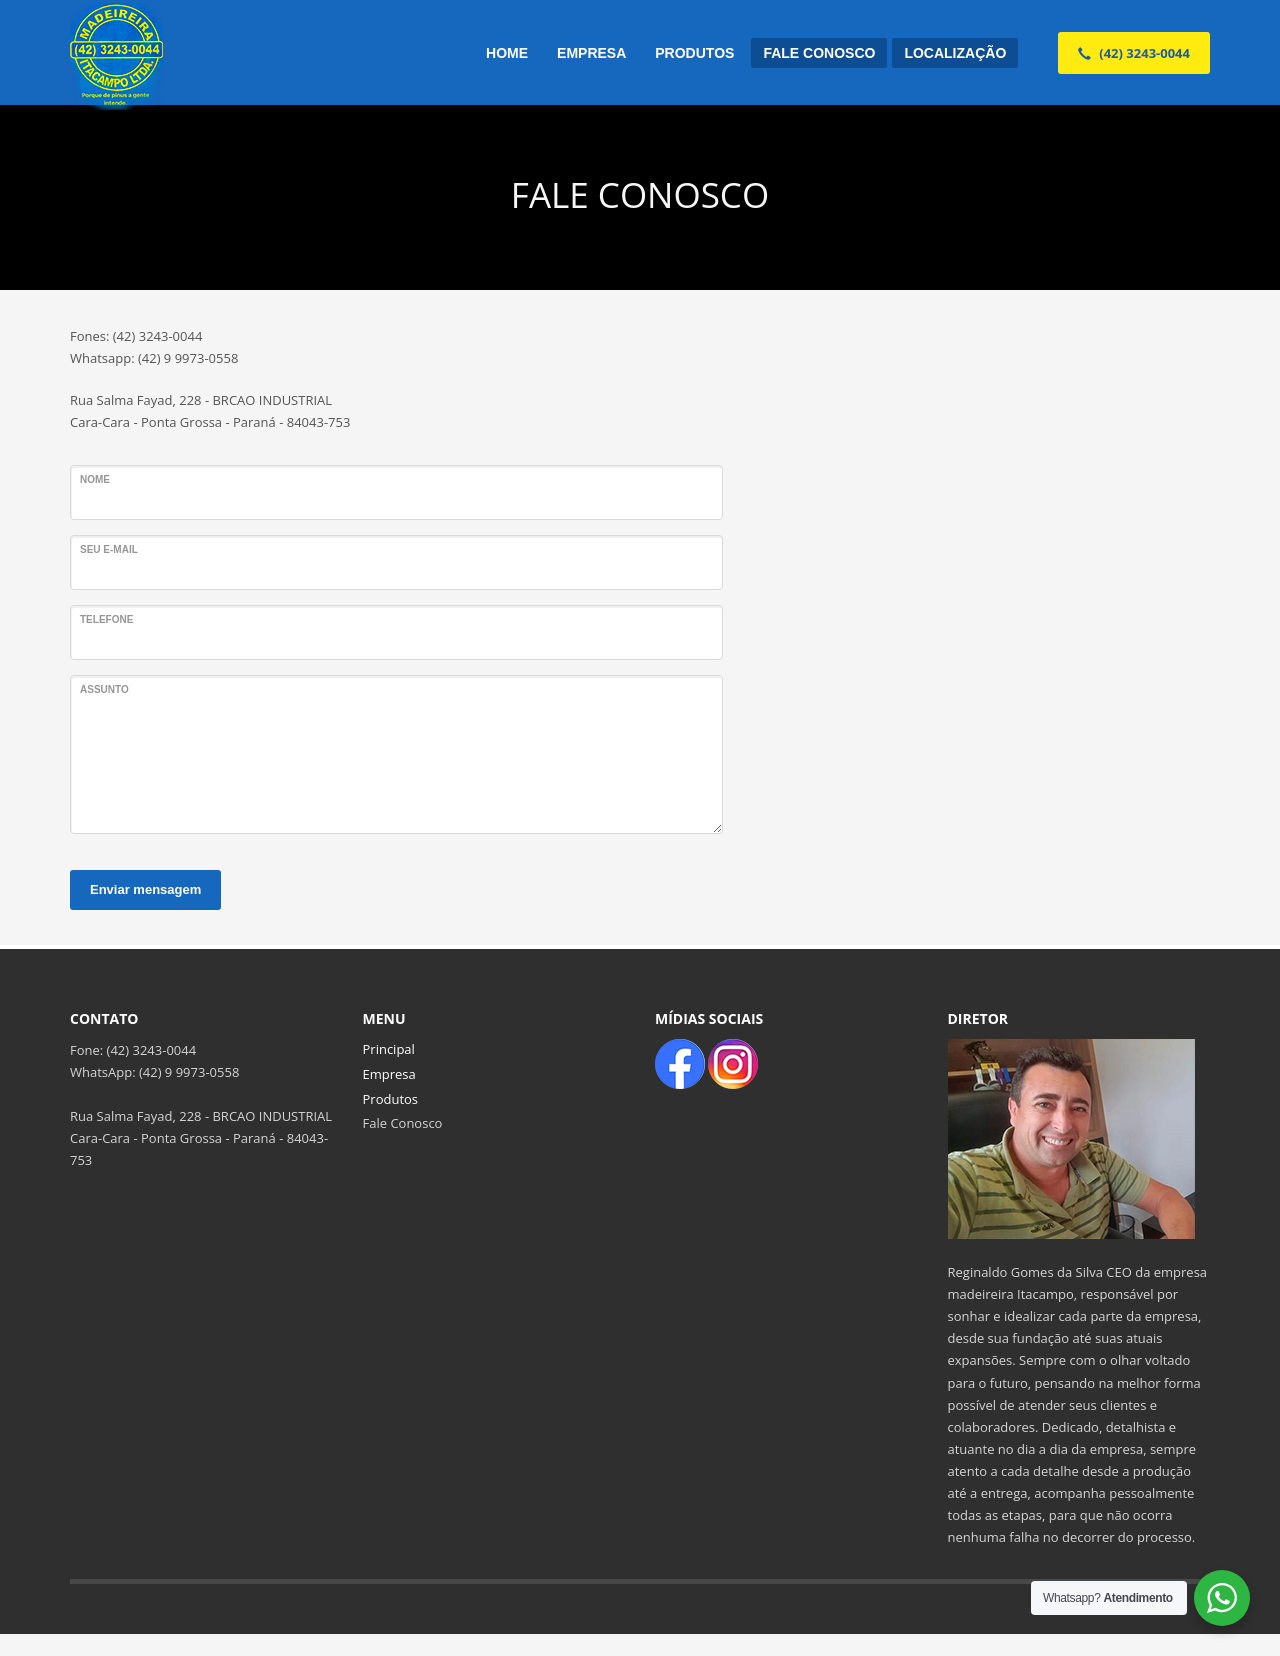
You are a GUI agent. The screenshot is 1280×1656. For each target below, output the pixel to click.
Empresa (389, 1074)
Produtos (391, 1099)
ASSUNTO (104, 689)
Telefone (106, 619)
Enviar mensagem (145, 889)
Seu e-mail (109, 549)
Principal (389, 1049)
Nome (95, 479)
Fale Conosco (403, 1123)
